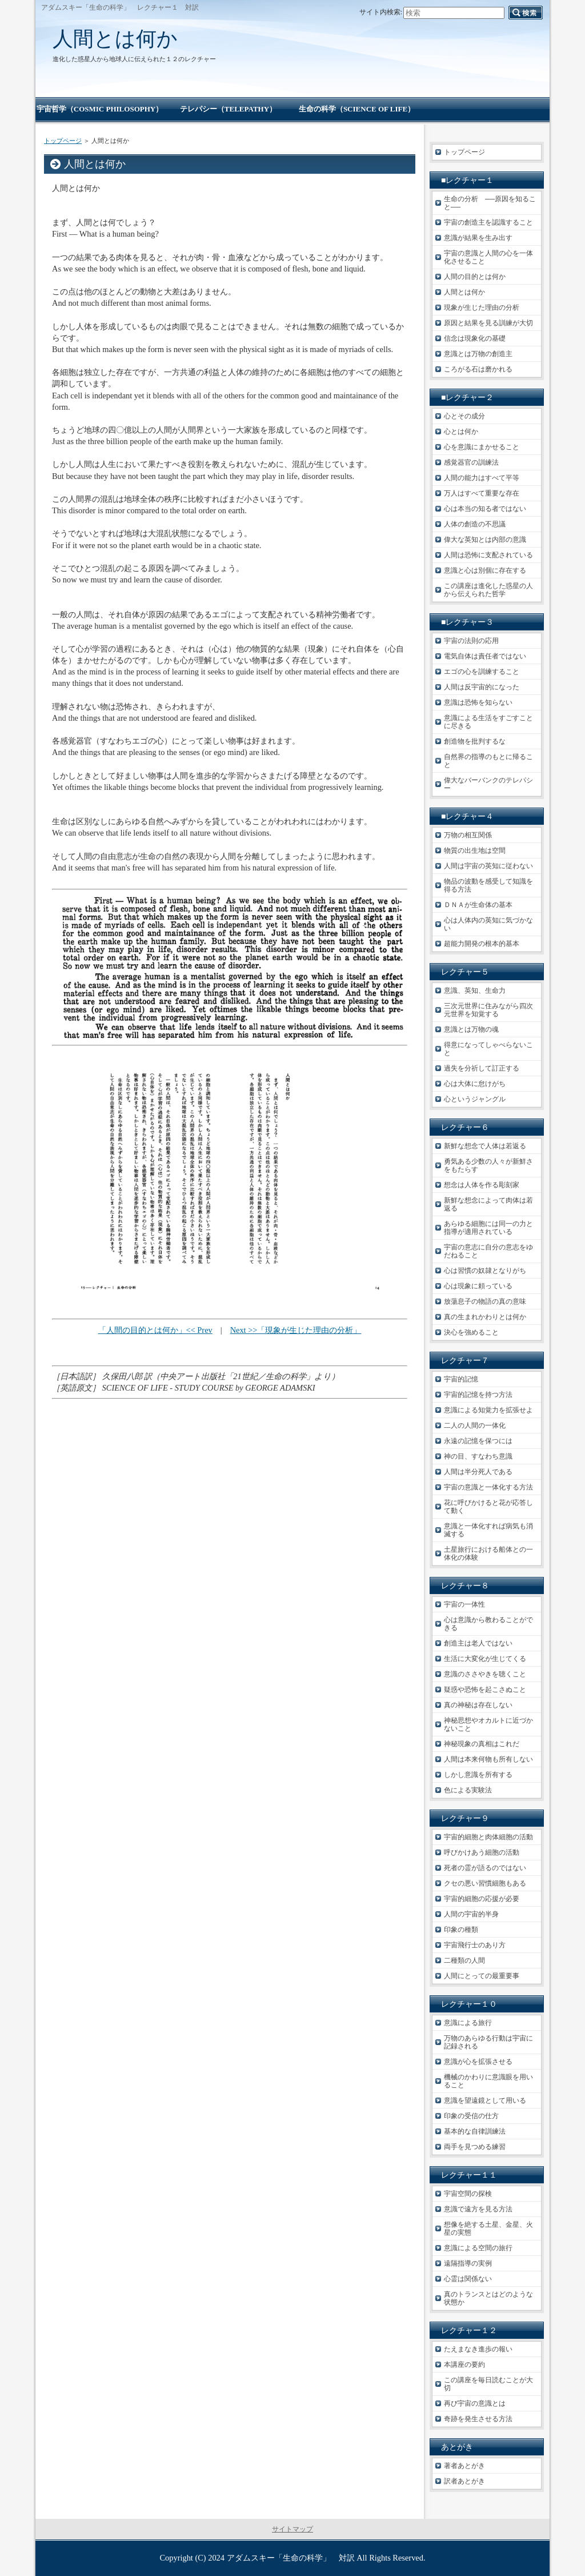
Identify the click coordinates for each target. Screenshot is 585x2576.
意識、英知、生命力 (475, 991)
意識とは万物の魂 (471, 1029)
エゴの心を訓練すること (481, 672)
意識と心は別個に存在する (485, 570)
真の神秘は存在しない (478, 1705)
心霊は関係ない (468, 2279)
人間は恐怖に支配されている (488, 555)
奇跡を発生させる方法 (478, 2419)
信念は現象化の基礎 (475, 338)
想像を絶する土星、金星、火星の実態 (488, 2228)
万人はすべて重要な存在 (481, 493)
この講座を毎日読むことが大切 (488, 2384)
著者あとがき (464, 2466)
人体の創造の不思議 (475, 524)
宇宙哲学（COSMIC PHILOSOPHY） (100, 109)
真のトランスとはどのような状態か (488, 2298)
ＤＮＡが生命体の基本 (478, 905)
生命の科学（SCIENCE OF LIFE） (357, 109)
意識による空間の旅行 (478, 2248)
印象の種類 (461, 1930)
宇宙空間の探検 (468, 2194)
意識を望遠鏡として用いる (485, 2100)
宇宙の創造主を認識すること (488, 222)
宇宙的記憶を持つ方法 (478, 1395)
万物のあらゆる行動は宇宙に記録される (488, 2042)
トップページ (63, 140)
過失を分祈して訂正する (481, 1068)
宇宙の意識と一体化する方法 (488, 1487)
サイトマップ (292, 2529)
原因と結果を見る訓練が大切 (488, 323)
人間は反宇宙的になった (481, 687)
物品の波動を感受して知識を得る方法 (488, 885)
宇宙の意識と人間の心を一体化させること (488, 257)
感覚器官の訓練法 (471, 462)
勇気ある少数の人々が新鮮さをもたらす (488, 1165)
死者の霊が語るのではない (485, 1868)
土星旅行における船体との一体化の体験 (488, 1553)
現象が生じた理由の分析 (481, 307)
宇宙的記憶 (461, 1379)
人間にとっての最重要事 (481, 1976)
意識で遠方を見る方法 (478, 2209)
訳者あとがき (464, 2481)
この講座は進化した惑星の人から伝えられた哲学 (488, 590)
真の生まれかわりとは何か (485, 1317)
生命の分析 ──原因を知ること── (490, 203)
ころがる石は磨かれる (478, 369)
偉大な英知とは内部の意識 (485, 540)
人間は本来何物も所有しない (488, 1759)
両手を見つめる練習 (475, 2147)
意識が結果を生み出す (478, 238)
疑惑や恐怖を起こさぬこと (485, 1690)
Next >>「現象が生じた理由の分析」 (296, 1330)
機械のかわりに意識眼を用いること (488, 2081)
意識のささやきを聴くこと (485, 1674)
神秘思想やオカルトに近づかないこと (488, 1724)
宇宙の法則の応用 (471, 641)
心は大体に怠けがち (475, 1084)
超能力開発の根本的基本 (481, 944)
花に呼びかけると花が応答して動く (488, 1507)
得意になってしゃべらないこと (488, 1049)
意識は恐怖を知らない (478, 702)
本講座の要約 (464, 2365)
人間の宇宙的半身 (471, 1914)
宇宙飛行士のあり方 (475, 1945)
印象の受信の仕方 (471, 2116)
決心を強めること (471, 1332)
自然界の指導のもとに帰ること (488, 761)
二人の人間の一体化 (475, 1425)
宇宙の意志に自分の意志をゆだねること (488, 1251)
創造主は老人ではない (478, 1643)
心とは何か (461, 432)
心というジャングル (475, 1099)
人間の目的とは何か (475, 277)
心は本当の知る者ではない (485, 509)
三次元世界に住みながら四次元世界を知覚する (488, 1010)
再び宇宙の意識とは (475, 2403)
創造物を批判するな (475, 741)
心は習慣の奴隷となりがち (485, 1271)
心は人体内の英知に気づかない (488, 924)
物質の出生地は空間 (475, 850)
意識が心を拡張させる (478, 2062)
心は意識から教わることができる (488, 1624)
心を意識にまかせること (481, 447)
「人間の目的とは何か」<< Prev (155, 1330)
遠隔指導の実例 (468, 2263)
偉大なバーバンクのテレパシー (488, 784)
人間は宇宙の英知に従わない (488, 866)
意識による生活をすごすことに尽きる (488, 722)
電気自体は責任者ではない (485, 656)
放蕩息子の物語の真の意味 (485, 1301)
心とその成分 (464, 416)
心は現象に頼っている (478, 1286)
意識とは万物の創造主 (478, 354)
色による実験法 (468, 1790)
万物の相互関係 (468, 835)
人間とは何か (115, 38)
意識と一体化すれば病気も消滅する (488, 1530)
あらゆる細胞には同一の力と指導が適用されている (488, 1228)
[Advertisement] (229, 1469)
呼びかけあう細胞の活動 (481, 1852)
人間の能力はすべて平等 (481, 478)
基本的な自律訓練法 (475, 2131)
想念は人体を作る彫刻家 (481, 1185)
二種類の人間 (464, 1960)
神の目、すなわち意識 (478, 1456)
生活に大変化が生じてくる (485, 1659)
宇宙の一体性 (464, 1604)
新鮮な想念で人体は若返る (485, 1146)
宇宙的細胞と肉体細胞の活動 (488, 1837)
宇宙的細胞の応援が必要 (481, 1899)
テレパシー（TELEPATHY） (228, 109)
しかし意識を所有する (478, 1775)
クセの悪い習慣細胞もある (485, 1883)
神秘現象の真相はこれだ (481, 1744)
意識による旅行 (468, 2023)
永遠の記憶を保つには (478, 1441)
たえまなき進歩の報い (478, 2349)
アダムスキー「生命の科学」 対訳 (291, 2557)
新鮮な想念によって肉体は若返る (488, 1204)
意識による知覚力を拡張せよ (488, 1410)
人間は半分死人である (478, 1472)
